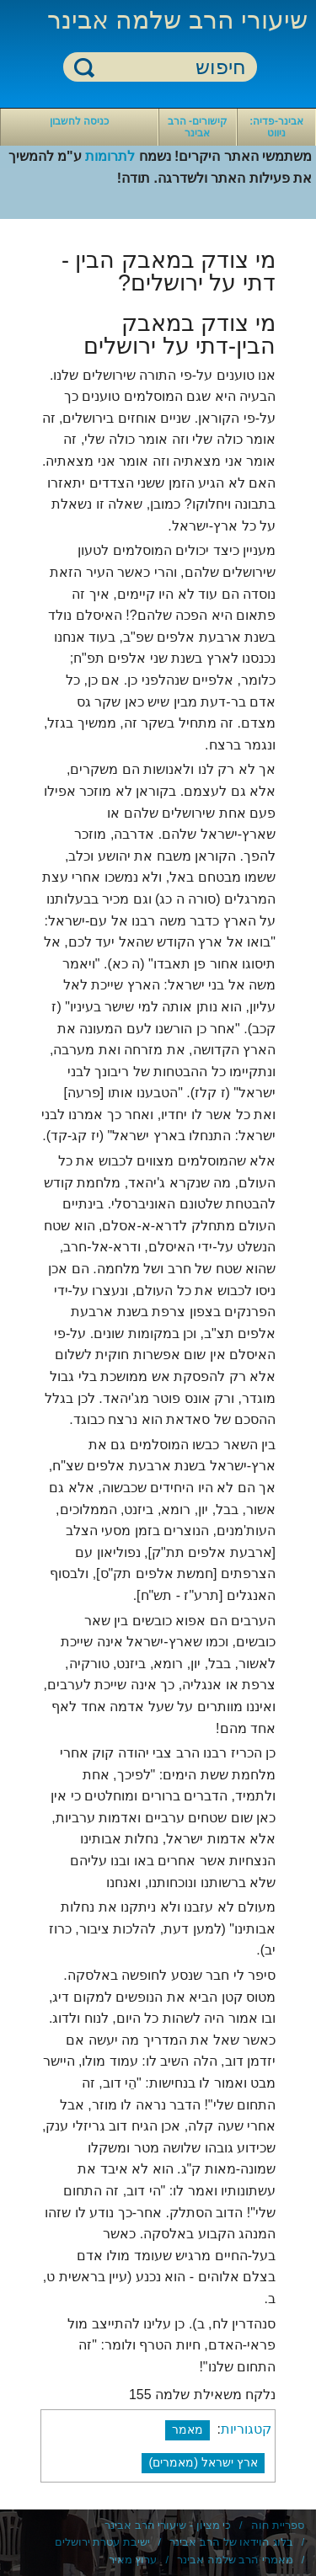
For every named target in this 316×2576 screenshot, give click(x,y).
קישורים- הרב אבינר (198, 127)
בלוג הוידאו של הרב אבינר (230, 2542)
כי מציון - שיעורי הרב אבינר (167, 2525)
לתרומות (110, 156)
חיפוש (84, 67)
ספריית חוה (278, 2525)
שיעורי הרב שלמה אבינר (177, 20)
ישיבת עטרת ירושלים (102, 2542)
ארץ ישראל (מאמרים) (203, 2462)
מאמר (187, 2429)
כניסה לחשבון (79, 121)
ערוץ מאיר (133, 2559)
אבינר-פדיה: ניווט (276, 127)
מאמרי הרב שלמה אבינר (235, 2559)
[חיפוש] (170, 67)
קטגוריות (246, 2429)
